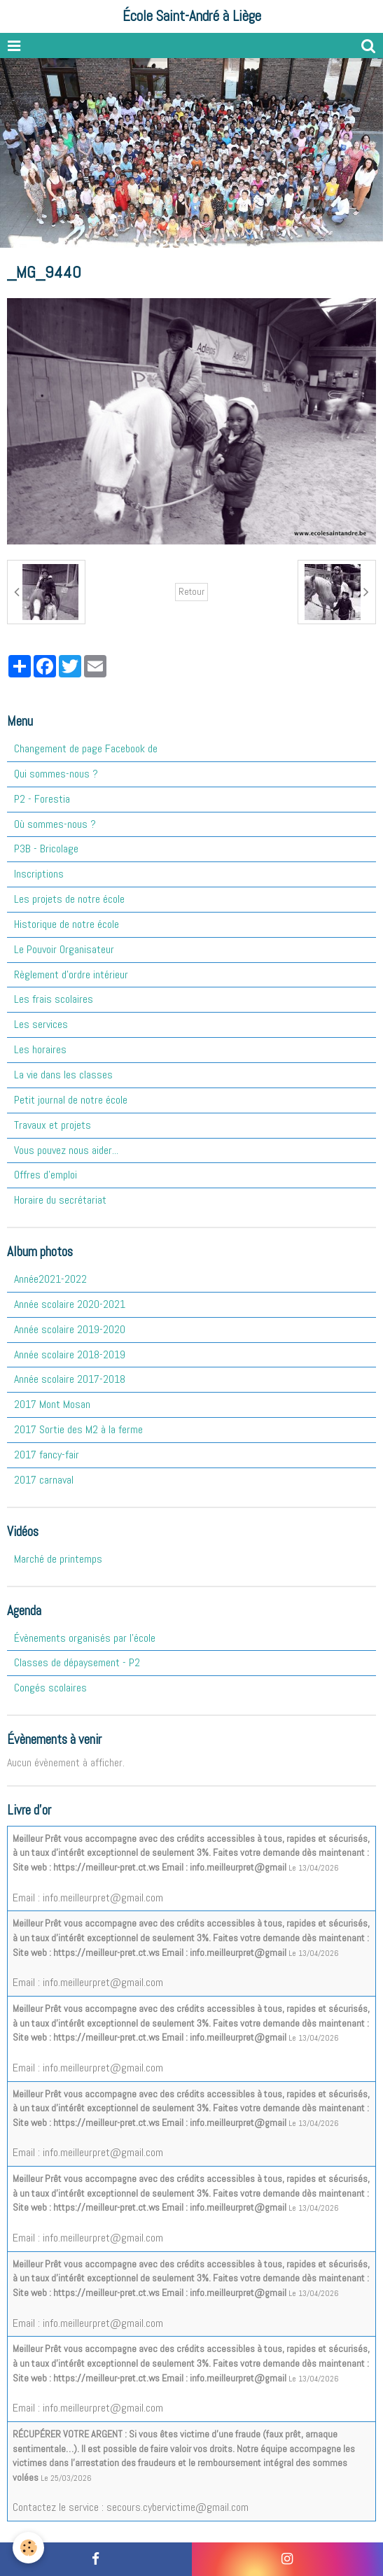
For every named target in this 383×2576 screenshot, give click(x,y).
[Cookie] (28, 2547)
